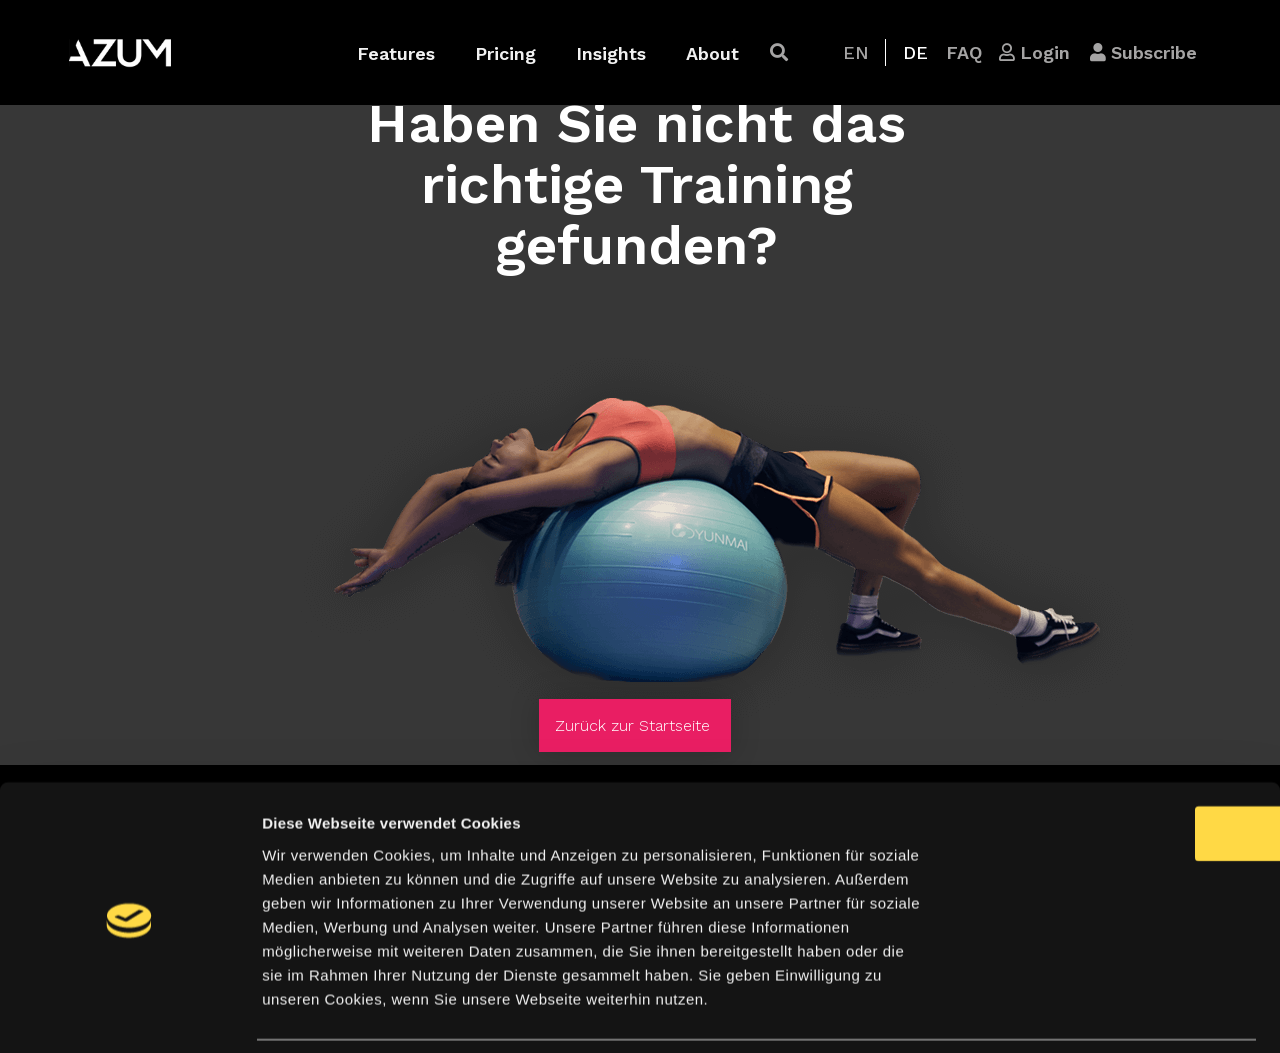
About (712, 53)
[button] (779, 52)
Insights (611, 53)
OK (1113, 767)
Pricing (505, 53)
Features (396, 53)
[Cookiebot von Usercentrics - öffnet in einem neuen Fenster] (129, 1014)
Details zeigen (1063, 1013)
